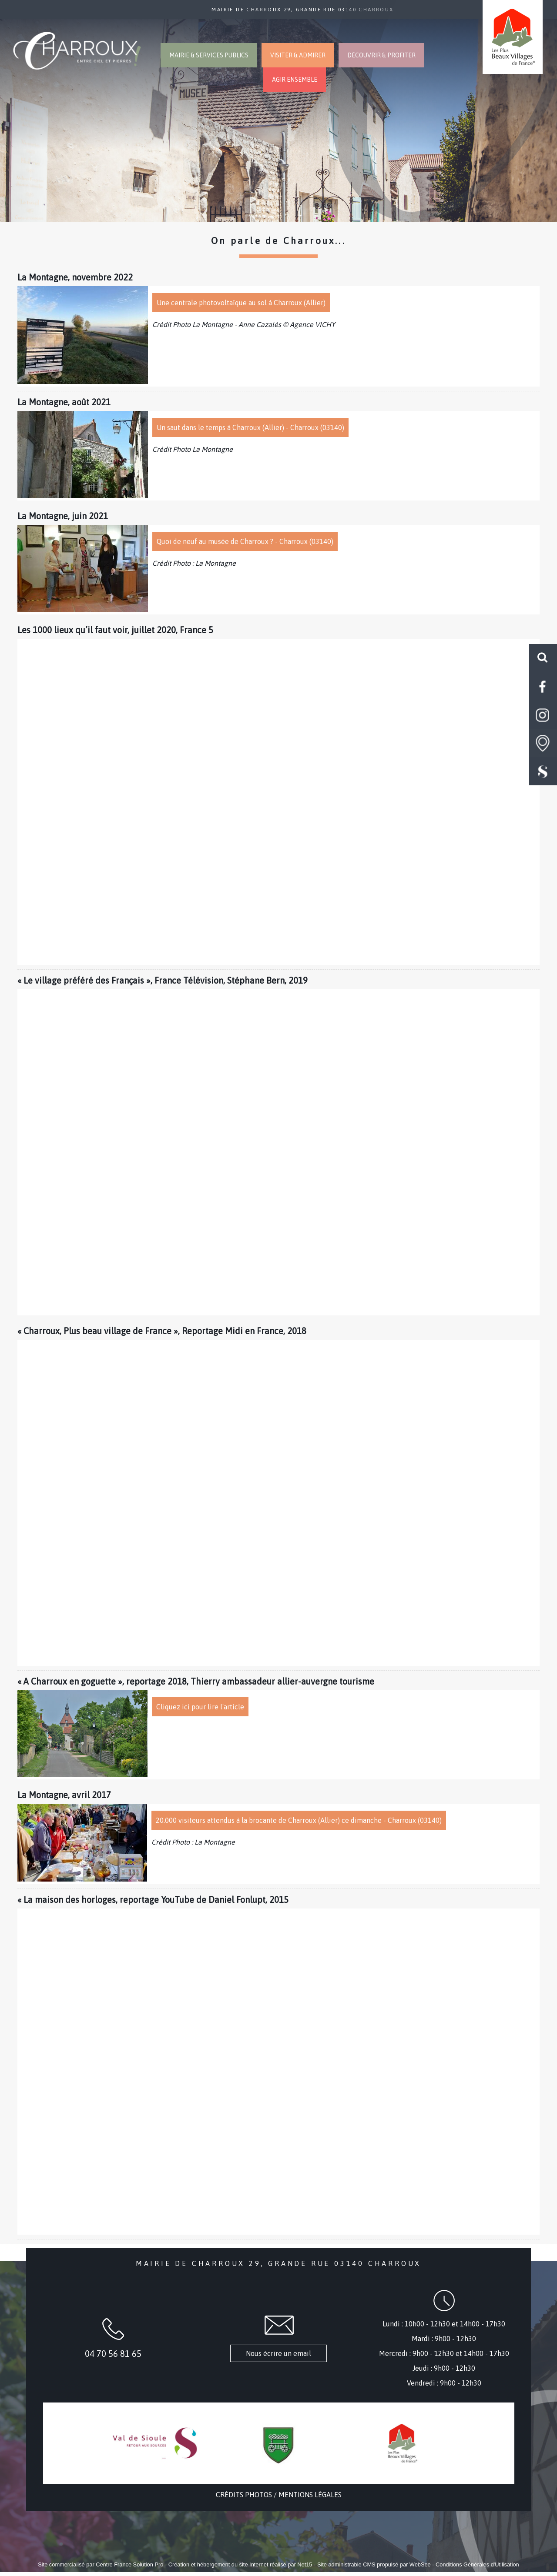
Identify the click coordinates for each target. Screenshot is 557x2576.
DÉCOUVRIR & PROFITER (381, 55)
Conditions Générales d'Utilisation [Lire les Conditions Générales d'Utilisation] (477, 2564)
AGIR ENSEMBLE (294, 79)
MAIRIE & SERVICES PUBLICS (208, 55)
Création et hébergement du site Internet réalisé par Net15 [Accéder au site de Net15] (240, 2564)
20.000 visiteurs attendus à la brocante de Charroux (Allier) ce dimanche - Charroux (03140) (299, 1820)
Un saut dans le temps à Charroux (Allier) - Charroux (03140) (250, 427)
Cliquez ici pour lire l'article (200, 1707)
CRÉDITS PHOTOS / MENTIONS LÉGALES (279, 2495)
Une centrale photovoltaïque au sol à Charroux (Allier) (241, 303)
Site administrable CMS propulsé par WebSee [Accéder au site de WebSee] (374, 2564)
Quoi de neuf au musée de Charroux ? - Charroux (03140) (245, 541)
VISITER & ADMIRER (297, 55)
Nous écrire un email (278, 2353)
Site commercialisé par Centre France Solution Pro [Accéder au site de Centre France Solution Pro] (100, 2564)
